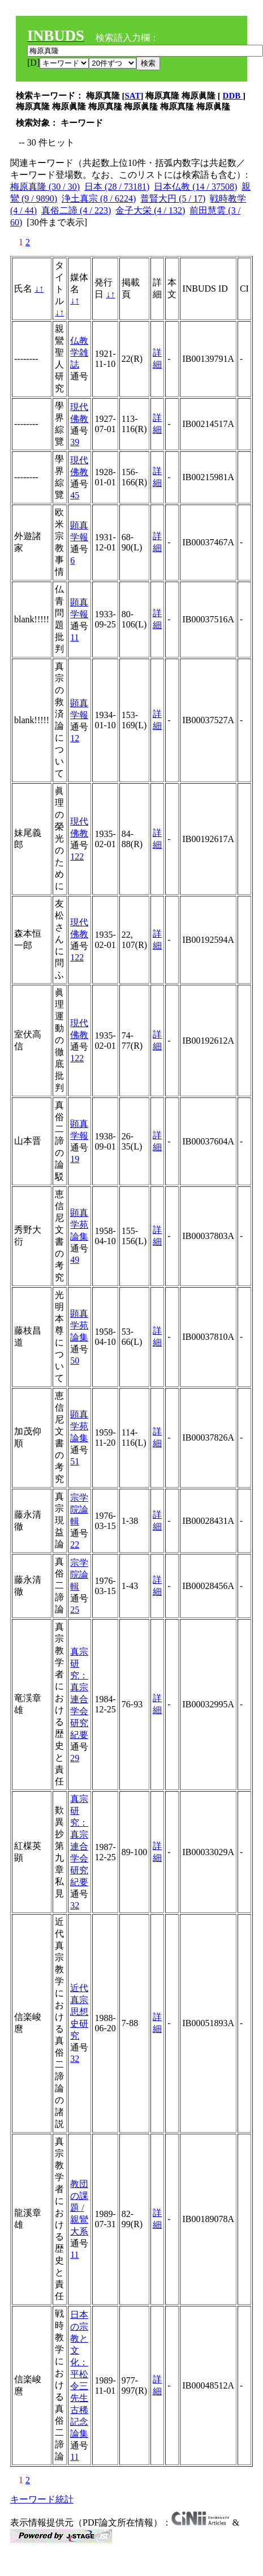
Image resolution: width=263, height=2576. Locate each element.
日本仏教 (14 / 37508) (195, 186)
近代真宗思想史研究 (79, 2011)
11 (74, 637)
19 (74, 1159)
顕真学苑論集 (79, 1224)
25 (74, 1609)
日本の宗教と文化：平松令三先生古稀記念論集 (79, 2374)
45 (74, 495)
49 (74, 1259)
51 (74, 1461)
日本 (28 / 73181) (116, 186)
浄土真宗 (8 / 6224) (99, 198)
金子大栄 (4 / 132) (150, 210)
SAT (133, 95)
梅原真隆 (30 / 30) (45, 186)
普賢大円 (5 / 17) (172, 198)
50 (74, 1360)
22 (74, 1544)
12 (74, 738)
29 (74, 1758)
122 (77, 856)
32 (74, 1905)
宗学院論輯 (79, 1509)
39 (74, 442)
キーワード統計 (42, 2499)
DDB (233, 95)
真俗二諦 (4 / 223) (76, 210)
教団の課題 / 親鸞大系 (79, 2207)
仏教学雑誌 (79, 352)
